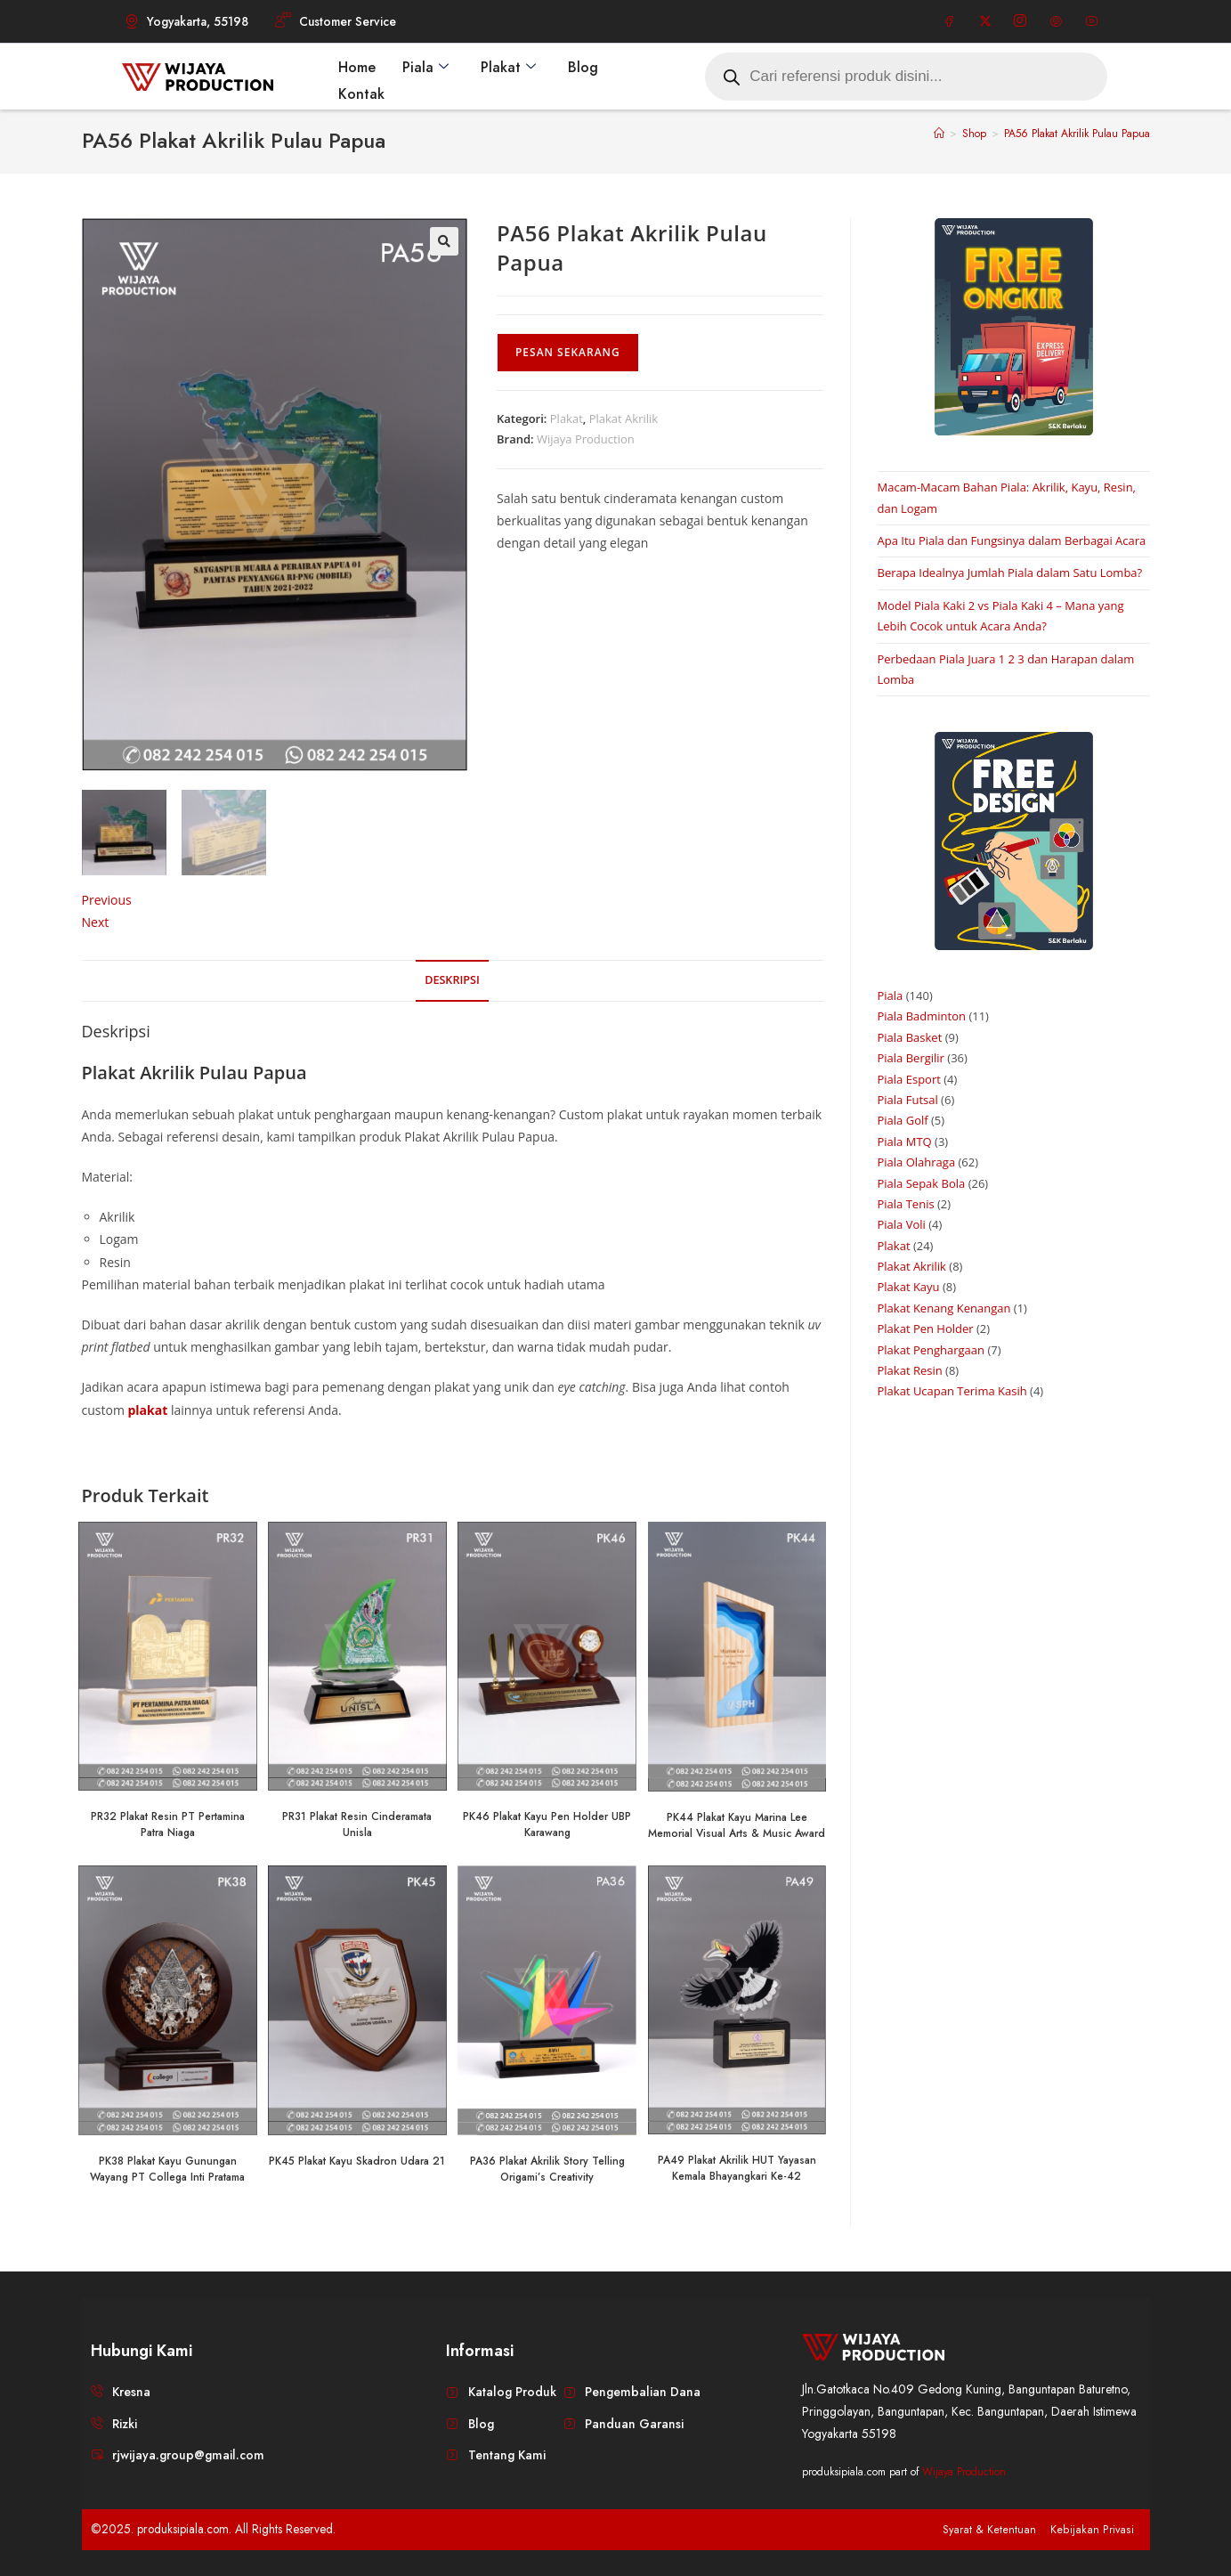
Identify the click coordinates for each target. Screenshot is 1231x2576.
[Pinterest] (1055, 21)
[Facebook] (949, 21)
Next (95, 921)
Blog (583, 66)
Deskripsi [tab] (452, 979)
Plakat (508, 66)
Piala (425, 66)
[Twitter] (985, 21)
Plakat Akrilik (623, 418)
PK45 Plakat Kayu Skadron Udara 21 (357, 2160)
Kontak (361, 92)
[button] (444, 241)
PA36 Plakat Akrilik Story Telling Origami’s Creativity (547, 2168)
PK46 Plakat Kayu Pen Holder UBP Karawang (547, 1824)
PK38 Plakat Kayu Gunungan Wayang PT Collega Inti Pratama (167, 2168)
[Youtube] (1091, 21)
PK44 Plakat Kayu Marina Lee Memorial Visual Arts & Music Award (736, 1824)
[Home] (939, 134)
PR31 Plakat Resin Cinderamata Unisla (357, 1824)
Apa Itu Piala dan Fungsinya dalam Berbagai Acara (1012, 540)
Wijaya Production (586, 439)
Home (357, 66)
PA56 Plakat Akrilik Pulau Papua (1077, 134)
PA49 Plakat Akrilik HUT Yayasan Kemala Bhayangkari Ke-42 (737, 2168)
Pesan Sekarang (567, 352)
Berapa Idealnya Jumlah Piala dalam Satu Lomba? (1010, 573)
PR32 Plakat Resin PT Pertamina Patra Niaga (168, 1824)
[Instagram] (1020, 21)
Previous (107, 898)
